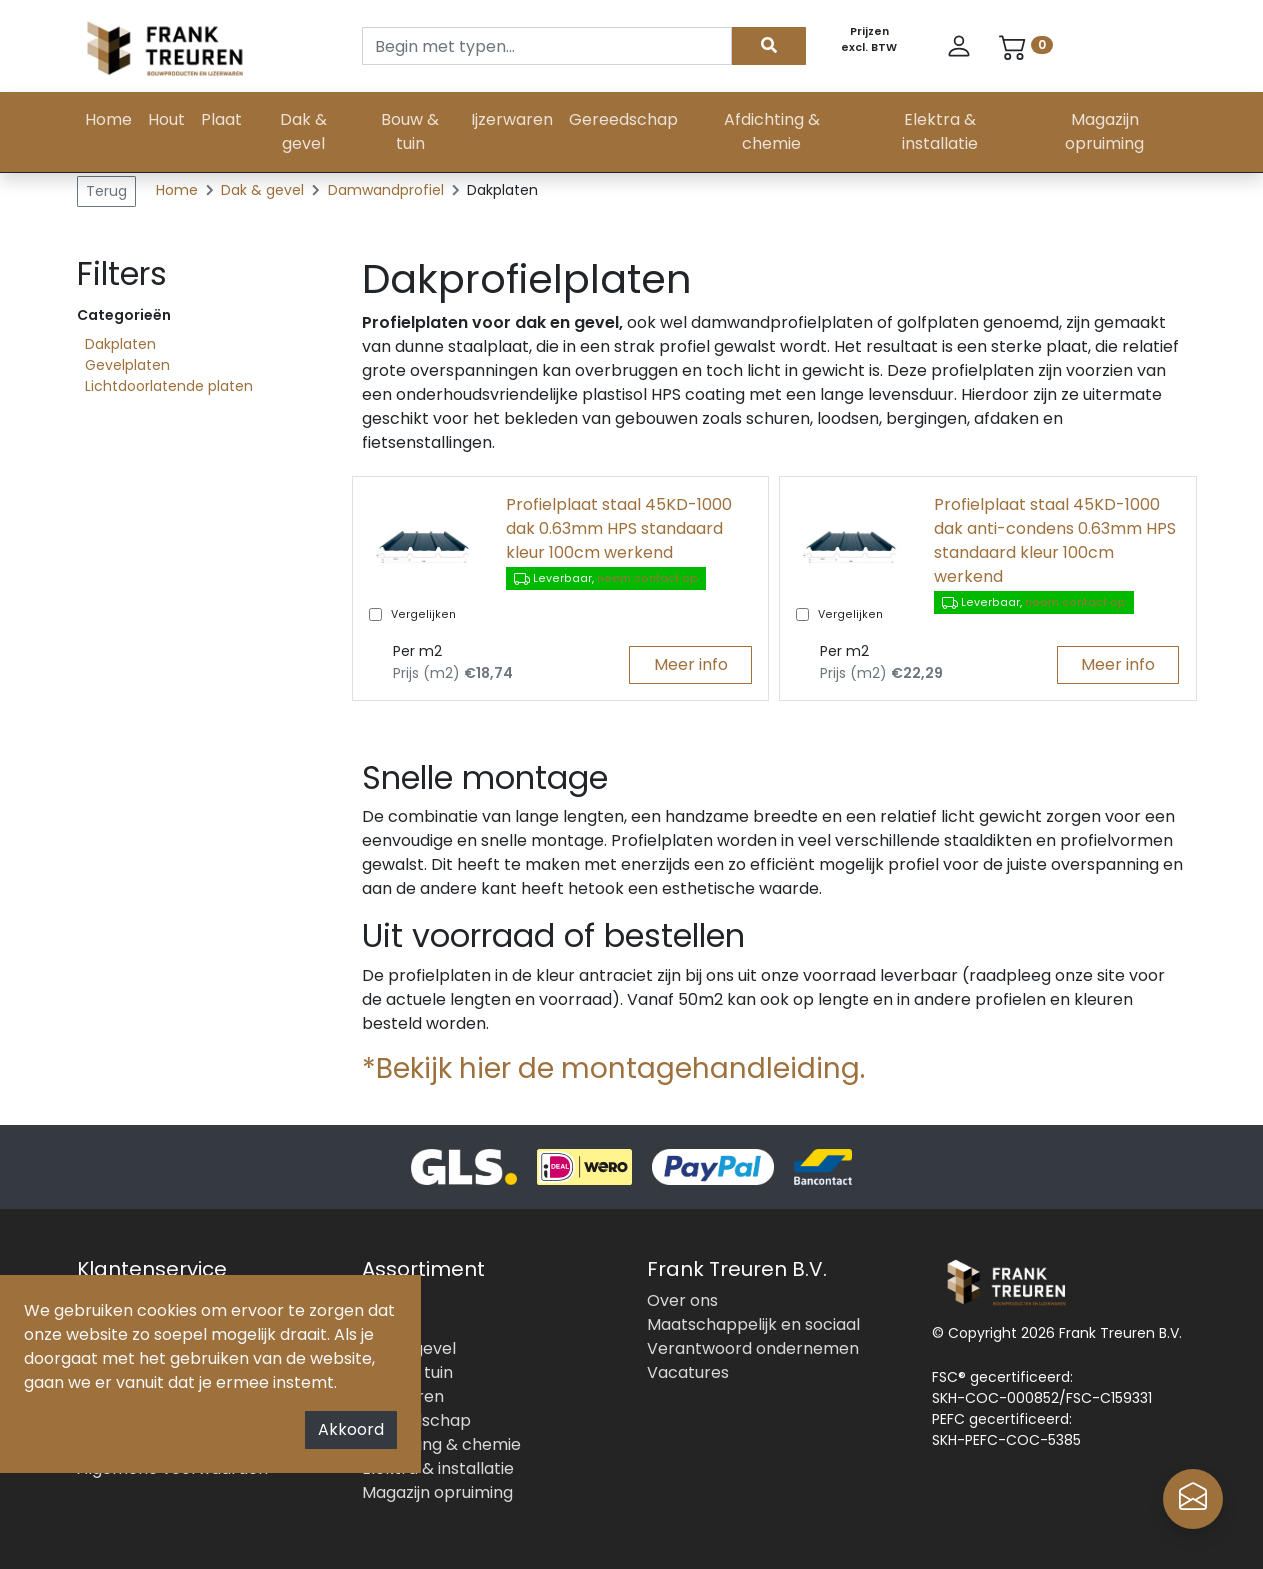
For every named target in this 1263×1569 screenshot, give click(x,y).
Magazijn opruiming (1104, 131)
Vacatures (688, 1372)
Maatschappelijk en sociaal (753, 1324)
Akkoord (351, 1429)
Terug (106, 191)
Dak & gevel (303, 131)
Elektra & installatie (940, 131)
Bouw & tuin (410, 131)
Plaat (221, 119)
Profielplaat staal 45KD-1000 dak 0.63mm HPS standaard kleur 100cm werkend (619, 528)
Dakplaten (120, 344)
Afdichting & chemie (772, 131)
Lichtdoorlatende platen (169, 386)
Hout (166, 119)
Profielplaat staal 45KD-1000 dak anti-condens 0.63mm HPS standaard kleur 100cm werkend (1055, 540)
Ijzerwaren (512, 119)
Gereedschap (623, 119)
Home (108, 119)
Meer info (691, 664)
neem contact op (647, 578)
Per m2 (417, 651)
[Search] (547, 46)
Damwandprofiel (388, 190)
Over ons (682, 1300)
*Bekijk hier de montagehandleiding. (613, 1068)
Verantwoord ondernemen (753, 1348)
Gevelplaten (127, 365)
